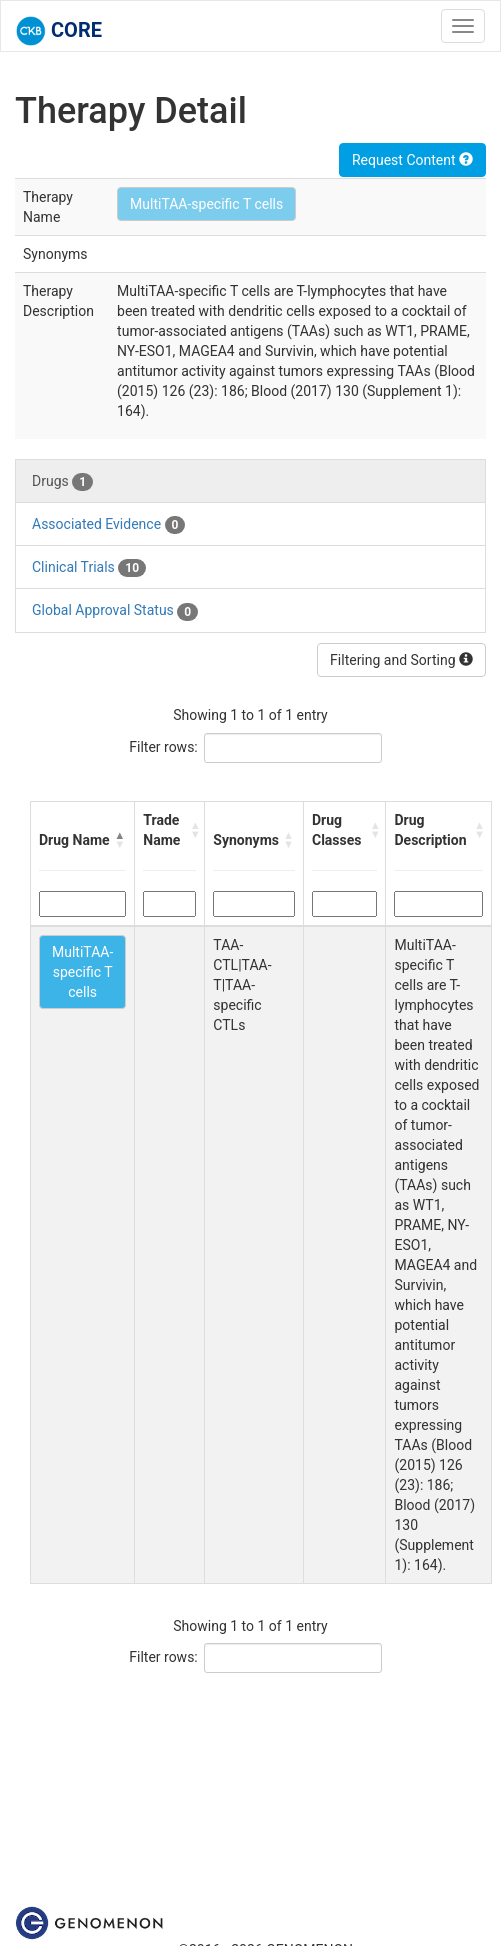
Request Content (412, 160)
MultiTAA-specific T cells (206, 204)
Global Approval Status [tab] (115, 611)
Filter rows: (163, 747)
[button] (120, 840)
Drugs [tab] (62, 482)
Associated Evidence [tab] (108, 525)
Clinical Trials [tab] (89, 568)
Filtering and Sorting (401, 660)
